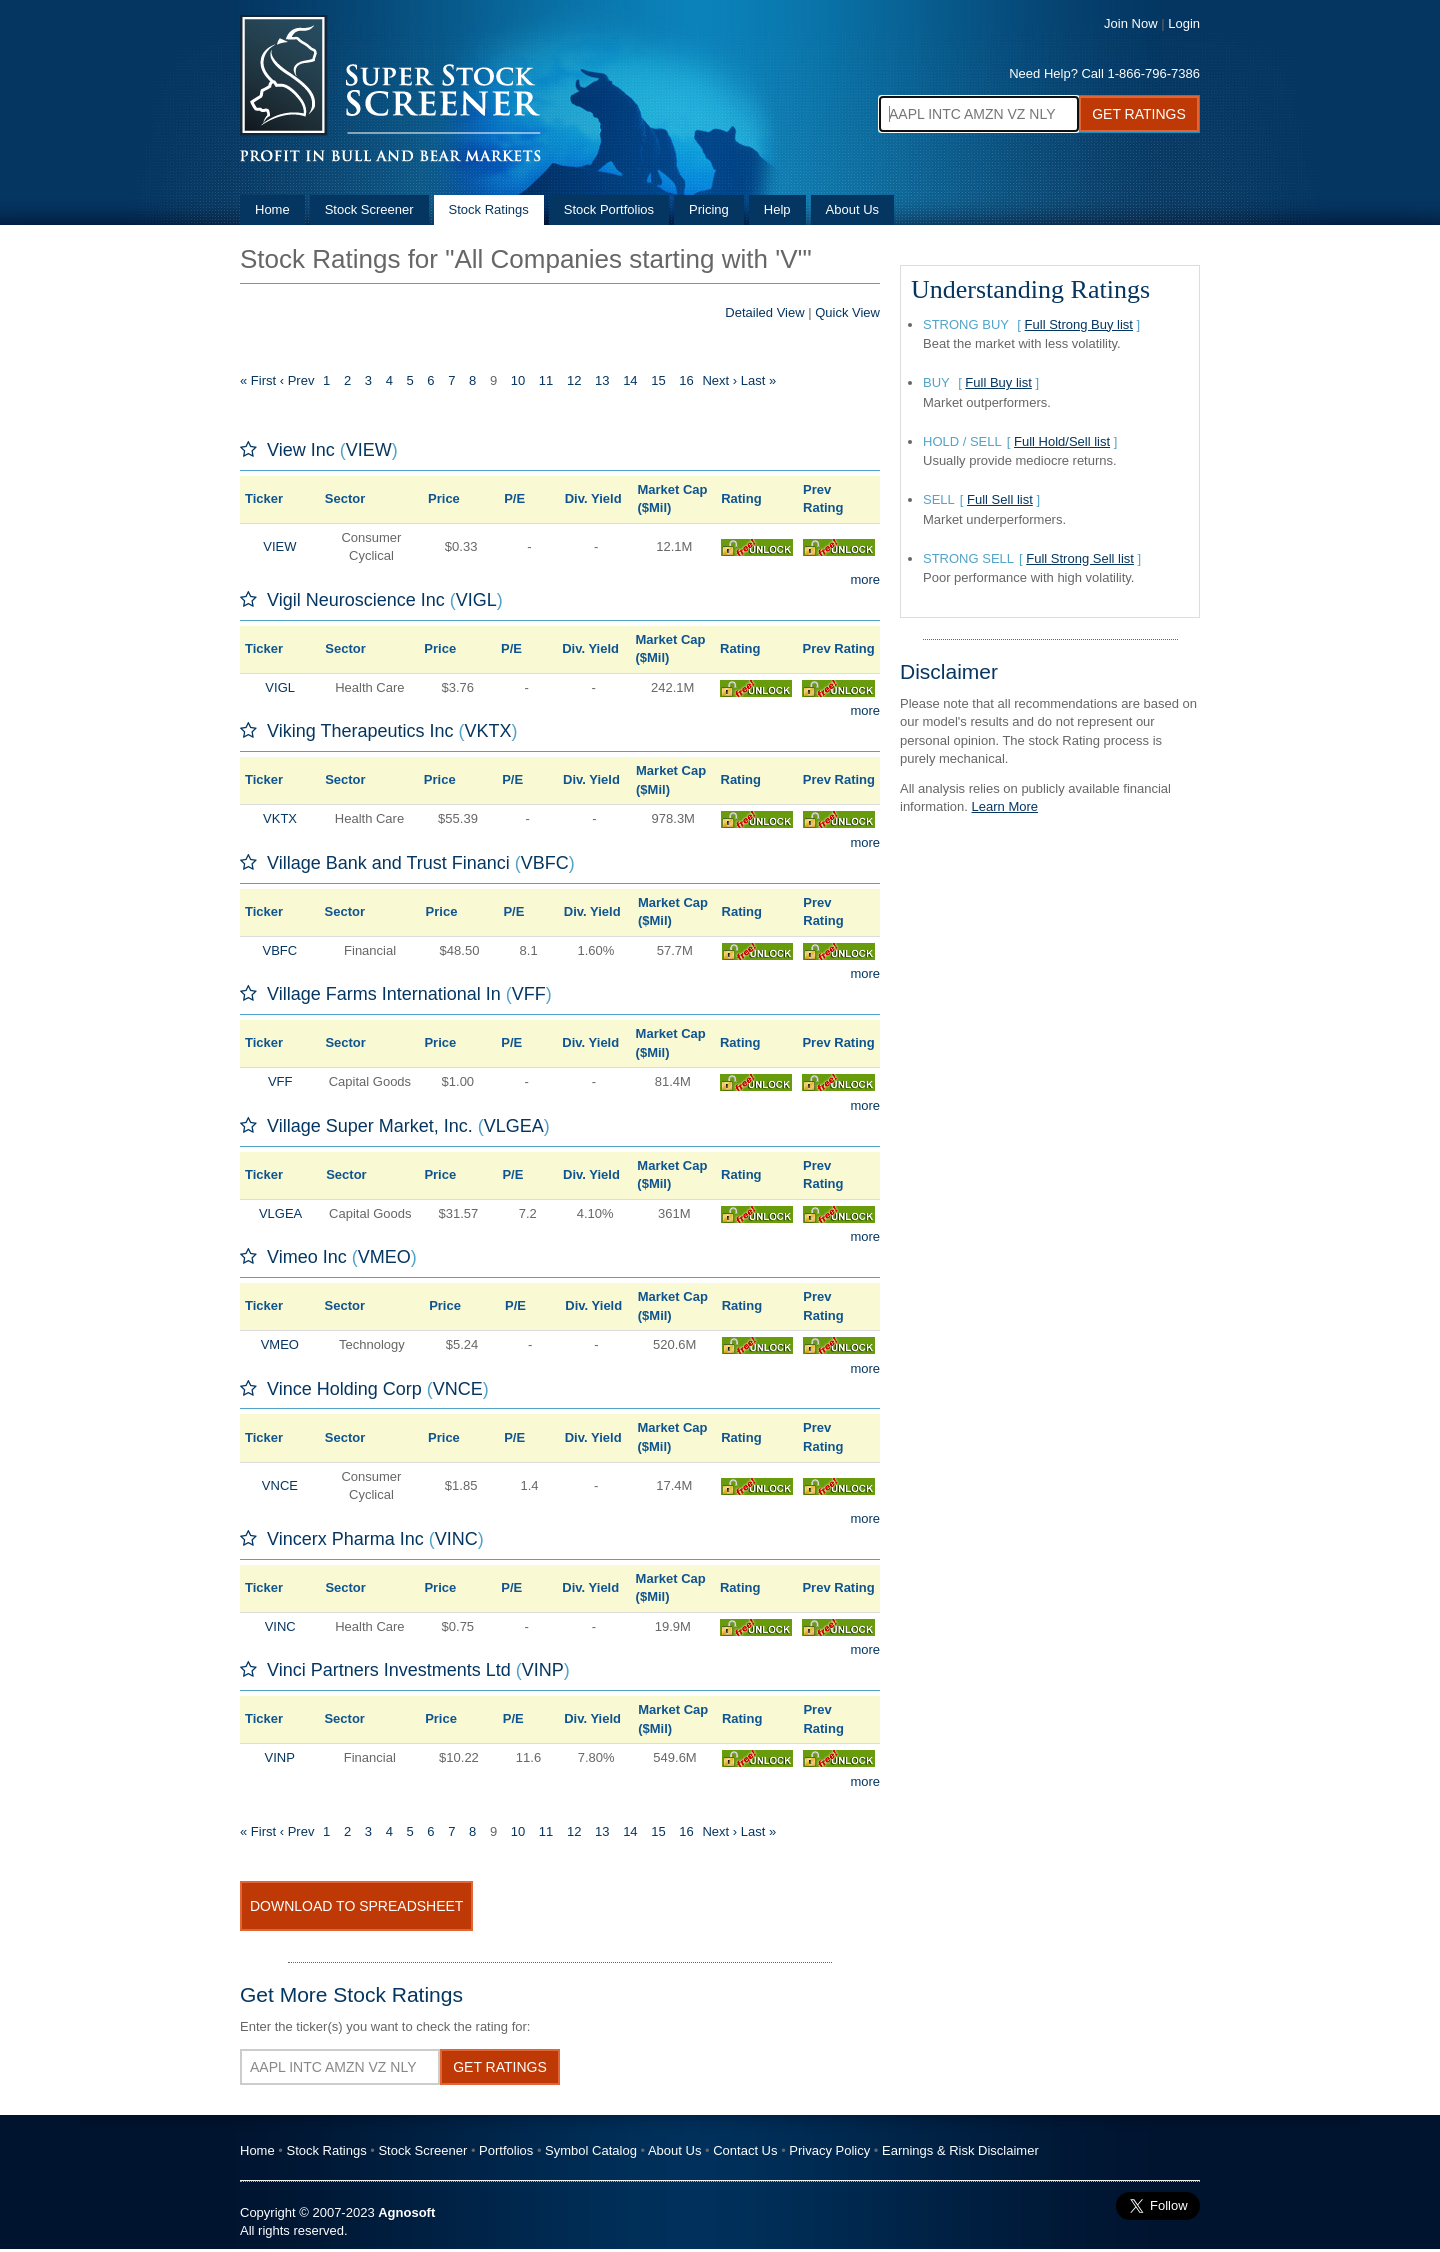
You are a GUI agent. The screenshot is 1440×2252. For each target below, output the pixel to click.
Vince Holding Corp (344, 1389)
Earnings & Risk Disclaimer (960, 2150)
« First (258, 380)
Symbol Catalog (591, 2150)
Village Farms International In (384, 994)
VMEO (384, 1257)
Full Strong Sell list (1080, 558)
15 (658, 380)
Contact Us (745, 2150)
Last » (758, 380)
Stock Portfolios (609, 209)
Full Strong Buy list (1079, 324)
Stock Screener (369, 209)
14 (630, 380)
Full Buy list (998, 382)
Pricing (709, 209)
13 (602, 380)
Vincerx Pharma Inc (345, 1539)
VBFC (545, 863)
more (865, 579)
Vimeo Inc (307, 1257)
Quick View (847, 312)
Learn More (1005, 806)
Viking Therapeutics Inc (360, 731)
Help (777, 209)
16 (686, 380)
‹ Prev (297, 380)
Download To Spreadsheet (356, 1906)
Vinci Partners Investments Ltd (389, 1670)
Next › (719, 380)
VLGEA (514, 1126)
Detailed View (764, 312)
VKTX (487, 731)
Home (272, 209)
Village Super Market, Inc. (370, 1126)
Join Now (1130, 23)
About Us (852, 209)
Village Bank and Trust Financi (388, 863)
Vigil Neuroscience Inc (356, 600)
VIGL (476, 600)
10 (518, 380)
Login (1184, 23)
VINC (456, 1539)
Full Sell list (1000, 499)
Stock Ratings (489, 209)
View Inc (301, 450)
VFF (529, 994)
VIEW (369, 450)
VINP (543, 1670)
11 (546, 380)
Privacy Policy (829, 2150)
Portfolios (506, 2150)
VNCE (458, 1389)
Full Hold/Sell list (1062, 441)
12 (574, 380)
